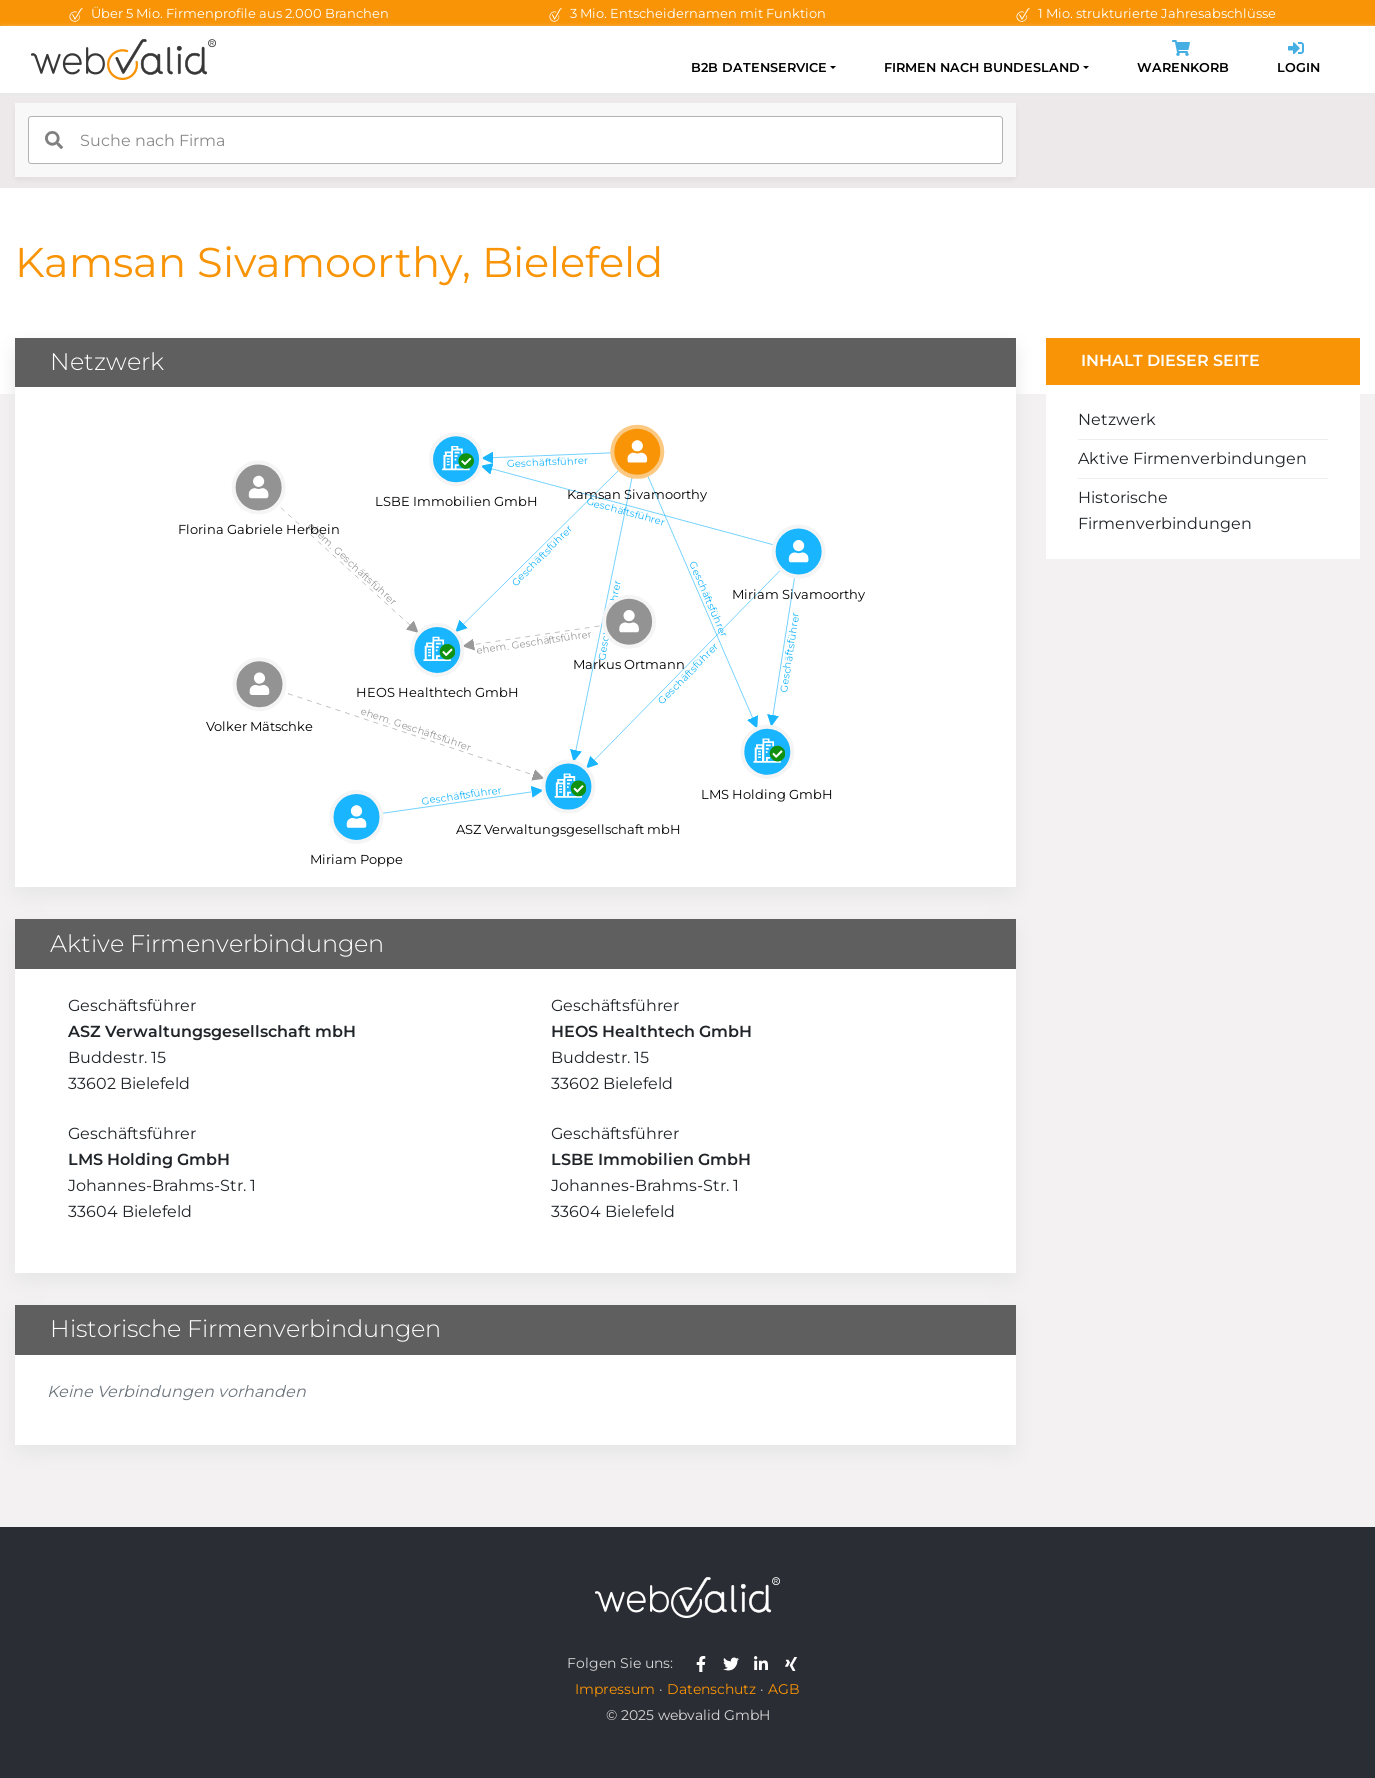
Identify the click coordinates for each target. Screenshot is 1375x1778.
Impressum (615, 1689)
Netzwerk (1117, 419)
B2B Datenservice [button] (759, 67)
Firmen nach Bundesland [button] (982, 67)
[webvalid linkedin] (765, 1663)
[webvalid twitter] (735, 1663)
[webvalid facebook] (705, 1663)
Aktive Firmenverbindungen (1192, 458)
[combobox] (515, 140)
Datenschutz (711, 1689)
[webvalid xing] (793, 1663)
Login (1298, 59)
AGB (784, 1689)
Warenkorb (1183, 59)
